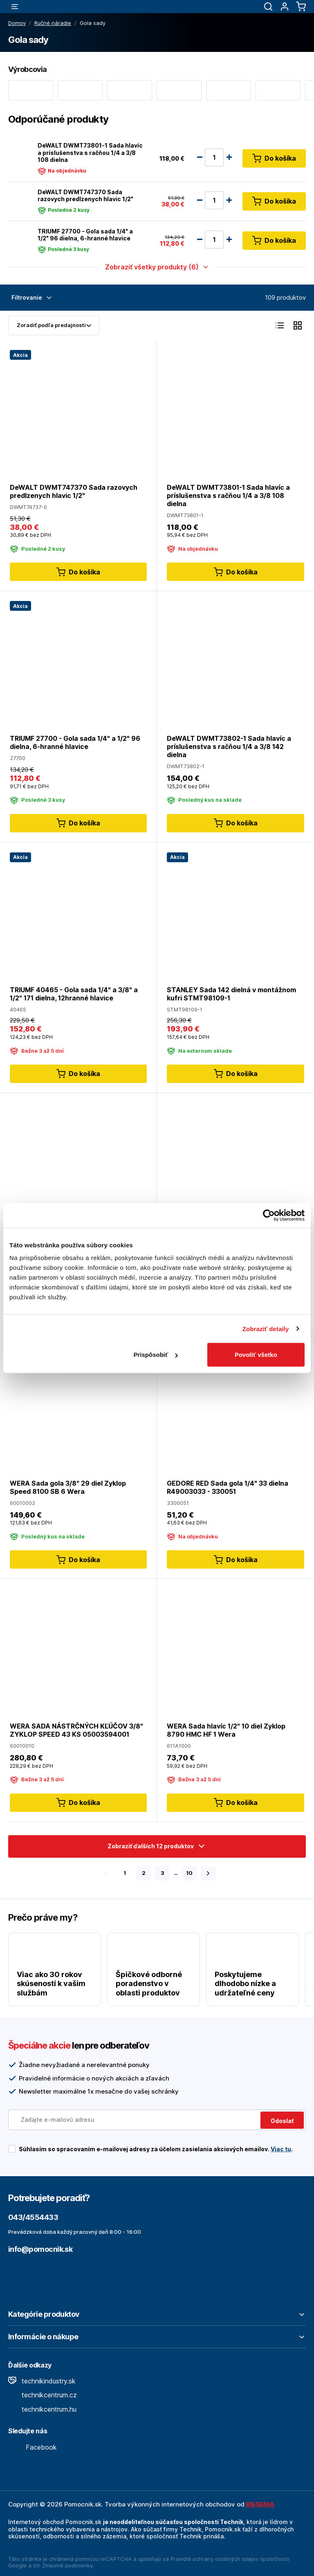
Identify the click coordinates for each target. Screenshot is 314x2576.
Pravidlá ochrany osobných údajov (214, 2559)
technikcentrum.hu (42, 2409)
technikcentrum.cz (42, 2395)
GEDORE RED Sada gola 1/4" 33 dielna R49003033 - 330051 (227, 1487)
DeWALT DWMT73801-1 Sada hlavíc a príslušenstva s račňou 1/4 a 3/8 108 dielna (90, 152)
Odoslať (282, 2120)
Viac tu (281, 2149)
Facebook (32, 2447)
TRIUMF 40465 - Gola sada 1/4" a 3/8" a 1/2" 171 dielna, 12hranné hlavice (74, 993)
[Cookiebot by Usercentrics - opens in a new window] (269, 1215)
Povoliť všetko (256, 1354)
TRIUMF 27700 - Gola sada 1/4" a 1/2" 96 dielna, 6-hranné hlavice (85, 235)
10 (189, 1873)
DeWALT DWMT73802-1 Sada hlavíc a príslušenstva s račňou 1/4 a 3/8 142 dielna (229, 746)
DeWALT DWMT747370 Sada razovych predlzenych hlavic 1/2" (85, 195)
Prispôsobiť (156, 1354)
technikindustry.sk (42, 2381)
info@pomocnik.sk (40, 2249)
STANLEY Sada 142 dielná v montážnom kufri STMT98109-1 (231, 993)
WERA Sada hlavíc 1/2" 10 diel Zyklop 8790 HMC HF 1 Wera (226, 1730)
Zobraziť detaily (265, 1328)
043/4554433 (33, 2217)
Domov (17, 23)
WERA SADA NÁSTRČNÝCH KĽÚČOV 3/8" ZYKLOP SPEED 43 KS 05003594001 (76, 1730)
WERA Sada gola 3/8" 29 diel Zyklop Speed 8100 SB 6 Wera (68, 1487)
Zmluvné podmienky (67, 2565)
